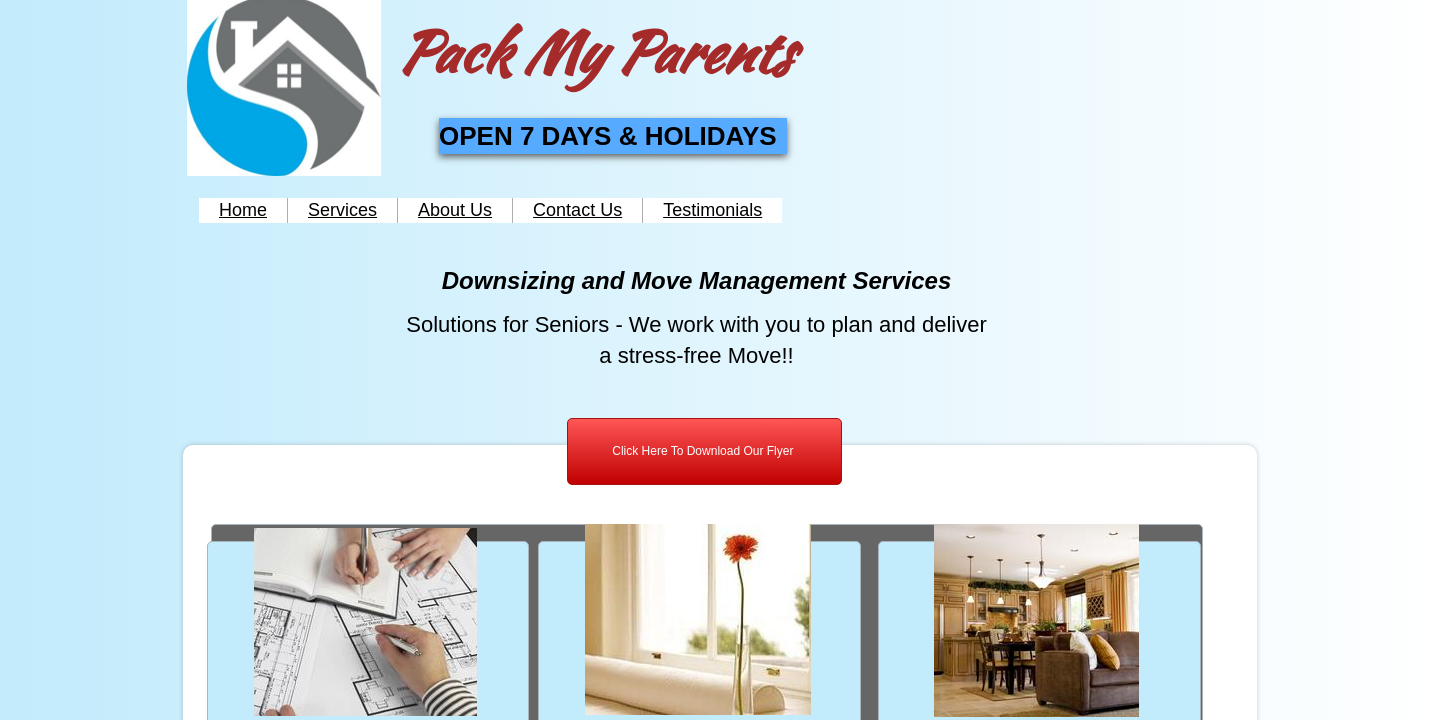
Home (243, 210)
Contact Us (577, 210)
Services (342, 210)
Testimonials (712, 210)
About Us (455, 210)
